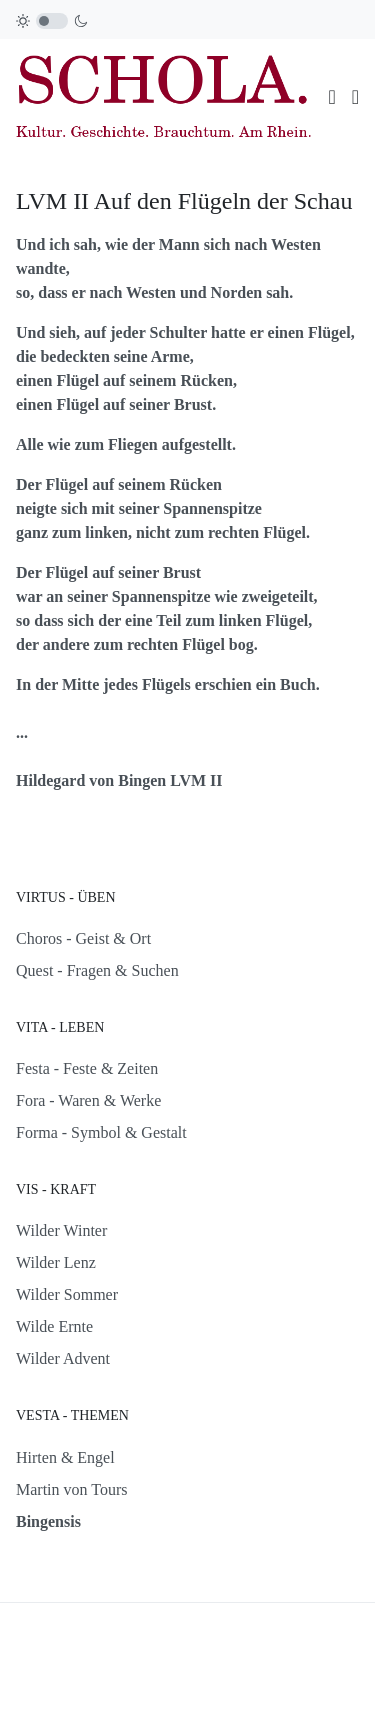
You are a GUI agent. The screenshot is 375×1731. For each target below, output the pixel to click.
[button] (355, 97)
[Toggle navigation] (331, 97)
